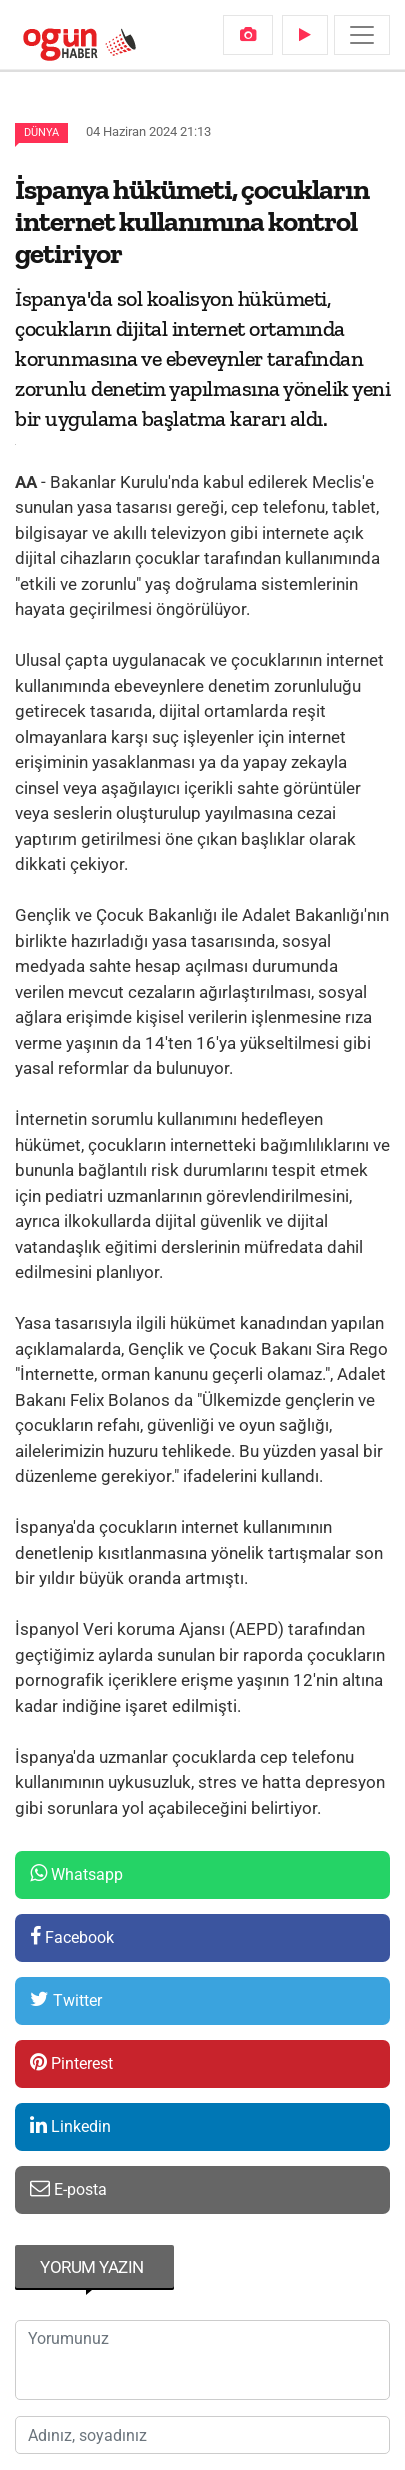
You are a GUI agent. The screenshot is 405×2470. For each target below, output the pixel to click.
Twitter (66, 1999)
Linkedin (70, 2125)
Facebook (72, 1936)
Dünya (41, 132)
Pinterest (71, 2062)
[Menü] (362, 35)
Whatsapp (76, 1873)
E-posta (68, 2188)
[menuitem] (248, 35)
